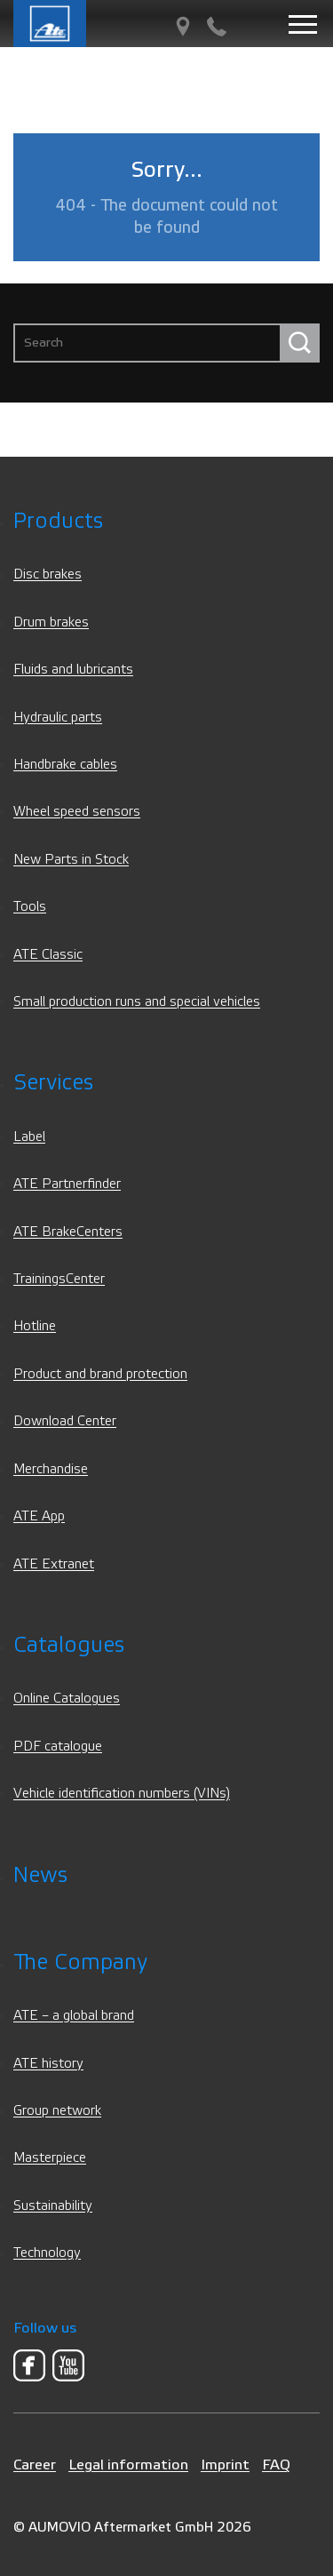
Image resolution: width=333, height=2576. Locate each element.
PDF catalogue (57, 1746)
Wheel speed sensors (76, 811)
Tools (29, 906)
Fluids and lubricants (73, 669)
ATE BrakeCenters (68, 1232)
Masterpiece (49, 2157)
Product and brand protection (100, 1374)
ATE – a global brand (73, 2015)
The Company (80, 1962)
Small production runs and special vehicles (136, 1001)
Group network (57, 2110)
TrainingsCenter (59, 1279)
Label (29, 1136)
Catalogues (68, 1645)
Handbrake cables (65, 764)
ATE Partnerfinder (67, 1184)
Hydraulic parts (57, 717)
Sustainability (52, 2205)
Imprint (225, 2464)
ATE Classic (48, 954)
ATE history (48, 2063)
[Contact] (216, 27)
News (40, 1875)
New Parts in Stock (71, 859)
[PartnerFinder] (183, 27)
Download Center (64, 1421)
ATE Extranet (53, 1564)
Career (34, 2464)
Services (53, 1083)
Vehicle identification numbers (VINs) (121, 1793)
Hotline (34, 1326)
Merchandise (50, 1469)
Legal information (128, 2464)
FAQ (276, 2464)
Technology (47, 2253)
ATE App (39, 1516)
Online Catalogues (66, 1698)
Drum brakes (51, 622)
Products (58, 521)
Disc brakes (47, 574)
